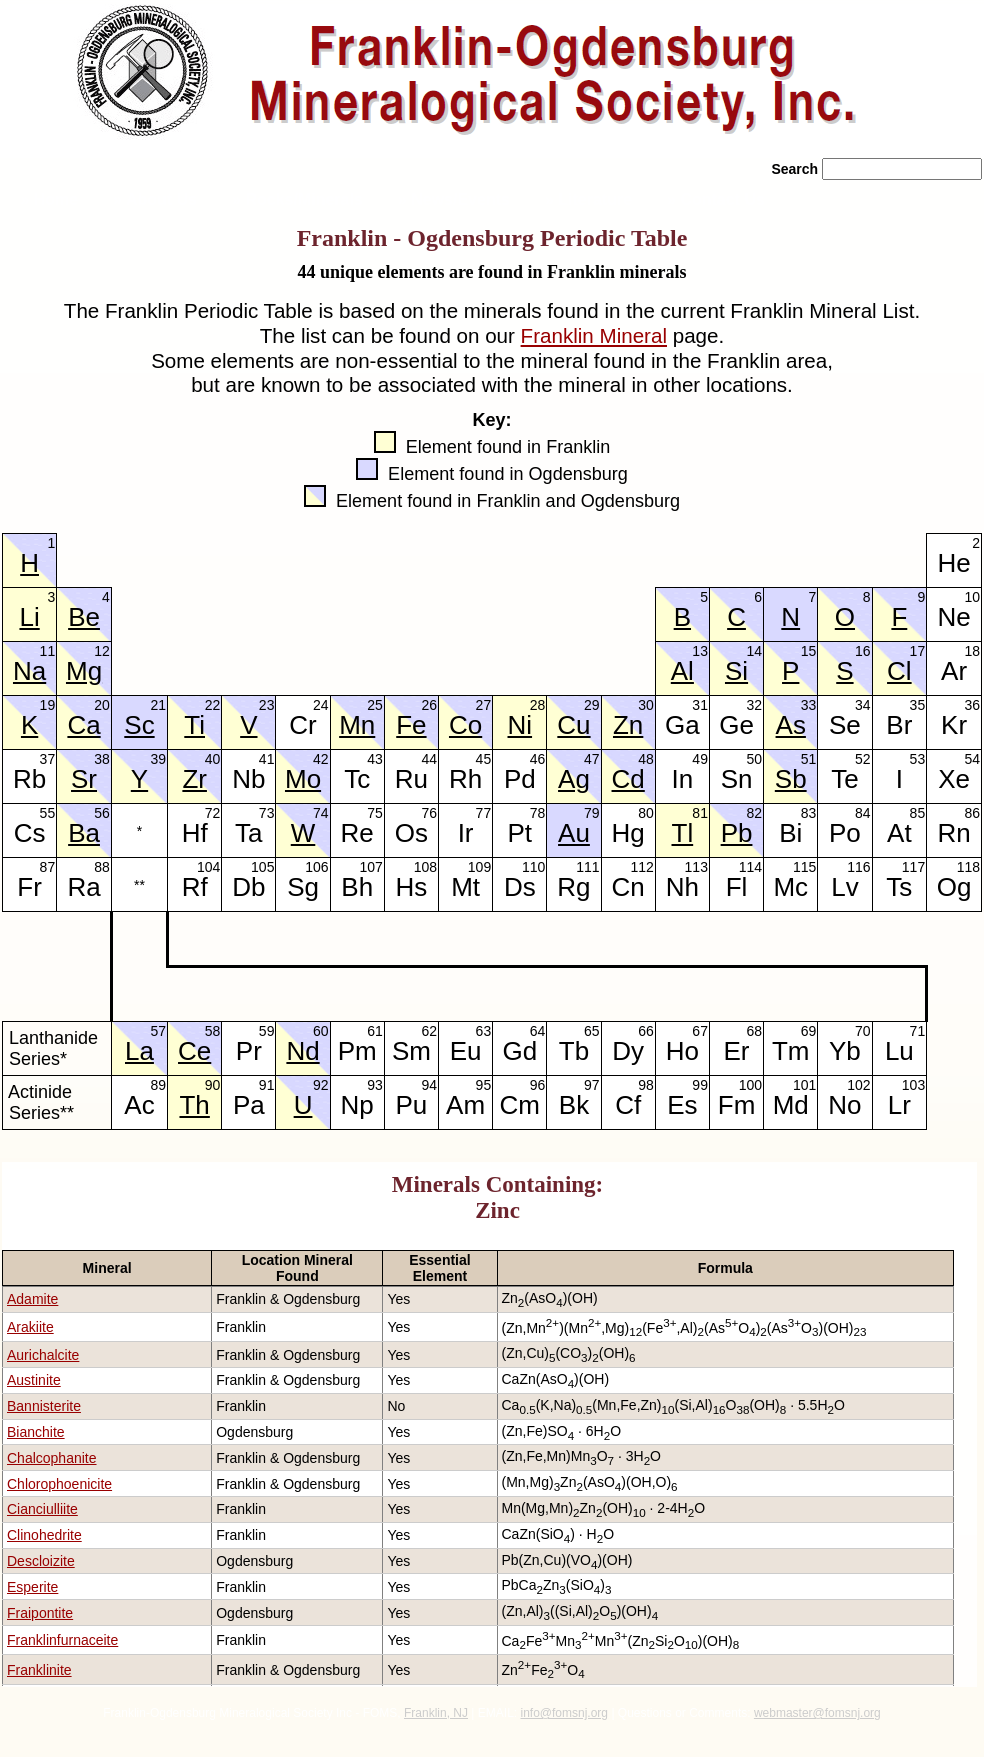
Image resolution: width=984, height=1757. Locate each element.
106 (316, 865)
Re (357, 833)
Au (574, 833)
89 (158, 1083)
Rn (953, 833)
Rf (195, 887)
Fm (737, 1105)
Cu (573, 725)
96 (538, 1083)
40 (213, 757)
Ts (899, 887)
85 (918, 811)
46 (538, 757)
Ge (736, 725)
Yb (845, 1051)
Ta (248, 833)
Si (736, 671)
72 (213, 811)
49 (700, 757)
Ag (574, 779)
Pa (249, 1105)
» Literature (588, 199)
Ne (953, 617)
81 (700, 811)
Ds (520, 887)
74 (321, 811)
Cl (899, 671)
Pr (249, 1051)
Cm (520, 1105)
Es (682, 1105)
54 (972, 757)
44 (429, 757)
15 (809, 649)
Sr (84, 779)
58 (213, 1029)
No (844, 1105)
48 (646, 757)
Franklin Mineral (594, 335)
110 (533, 865)
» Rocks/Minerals (297, 199)
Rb (29, 779)
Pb (737, 833)
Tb (574, 1051)
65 (592, 1029)
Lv (844, 887)
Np (357, 1105)
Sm (411, 1051)
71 (918, 1029)
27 (484, 703)
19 (48, 703)
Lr (899, 1105)
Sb (791, 779)
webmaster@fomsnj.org (817, 1713)
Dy (628, 1051)
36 (972, 703)
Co (465, 725)
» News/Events (454, 199)
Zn (628, 725)
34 (863, 703)
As (791, 725)
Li (29, 617)
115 (804, 865)
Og (954, 887)
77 (484, 811)
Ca (83, 725)
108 (425, 865)
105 (262, 865)
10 (972, 595)
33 (809, 703)
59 (267, 1029)
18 (972, 649)
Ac (139, 1105)
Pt (519, 833)
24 (321, 703)
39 (158, 757)
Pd (520, 779)
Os (411, 833)
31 (700, 703)
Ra (83, 887)
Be (84, 617)
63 (484, 1029)
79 (592, 811)
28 (538, 703)
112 (641, 865)
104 (208, 865)
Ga (682, 725)
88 (102, 865)
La (139, 1051)
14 (755, 649)
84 (863, 811)
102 (858, 1083)
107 (370, 865)
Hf (195, 833)
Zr (194, 779)
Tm (791, 1051)
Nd (302, 1051)
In (683, 779)
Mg (84, 671)
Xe (954, 779)
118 (968, 865)
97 (592, 1083)
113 (696, 865)
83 (809, 811)
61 (375, 1029)
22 (213, 703)
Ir (466, 833)
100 (750, 1083)
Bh (357, 887)
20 (102, 703)
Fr (29, 887)
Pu (412, 1105)
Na (29, 671)
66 (646, 1029)
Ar (954, 671)
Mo (303, 779)
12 (102, 649)
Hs (412, 887)
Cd (628, 779)
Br (899, 725)
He (953, 563)
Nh (682, 887)
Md (791, 1105)
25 (375, 703)
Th (194, 1105)
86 (972, 811)
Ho (682, 1051)
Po (845, 833)
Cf (628, 1105)
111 (587, 865)
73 (267, 811)
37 (48, 757)
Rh (465, 779)
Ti (194, 725)
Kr (954, 725)
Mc (790, 887)
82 (755, 811)
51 (809, 757)
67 (700, 1029)
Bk (574, 1105)
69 (809, 1029)
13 (700, 649)
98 (646, 1083)
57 (158, 1029)
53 (918, 757)
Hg (628, 833)
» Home (47, 199)
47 (592, 757)
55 (48, 811)
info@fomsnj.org (564, 1713)
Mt (465, 887)
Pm (357, 1051)
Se (845, 725)
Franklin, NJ (436, 1713)
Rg (573, 887)
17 (918, 649)
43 (375, 757)
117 (913, 865)
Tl (683, 833)
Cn (628, 887)
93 (375, 1083)
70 (863, 1029)
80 (646, 811)
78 (538, 811)
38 (102, 757)
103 (913, 1083)
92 (321, 1083)
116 (858, 865)
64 (538, 1029)
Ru (411, 779)
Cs (30, 833)
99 (700, 1083)
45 (484, 757)
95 (484, 1083)
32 (755, 703)
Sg (303, 887)
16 (863, 649)
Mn (357, 725)
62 (429, 1029)
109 (479, 865)
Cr (302, 725)
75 (375, 811)
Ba (84, 833)
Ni (520, 725)
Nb (248, 779)
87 (48, 865)
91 (267, 1083)
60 (321, 1029)
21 (158, 703)
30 (646, 703)
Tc (357, 779)
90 (213, 1083)
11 (48, 649)
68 (755, 1029)
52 (863, 757)
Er (737, 1051)
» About (155, 199)
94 (429, 1083)
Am (465, 1105)
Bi (790, 833)
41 (267, 757)
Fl (737, 887)
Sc (139, 725)
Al (682, 671)
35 (918, 703)
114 (750, 865)
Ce (194, 1051)
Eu (466, 1051)
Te (844, 779)
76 (429, 811)
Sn (737, 779)
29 (592, 703)
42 (321, 757)
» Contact (716, 199)
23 (267, 703)
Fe (411, 725)
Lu (899, 1051)
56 (102, 811)
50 (755, 757)
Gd (519, 1051)
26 (429, 703)
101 (804, 1083)
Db (248, 887)
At (899, 833)
